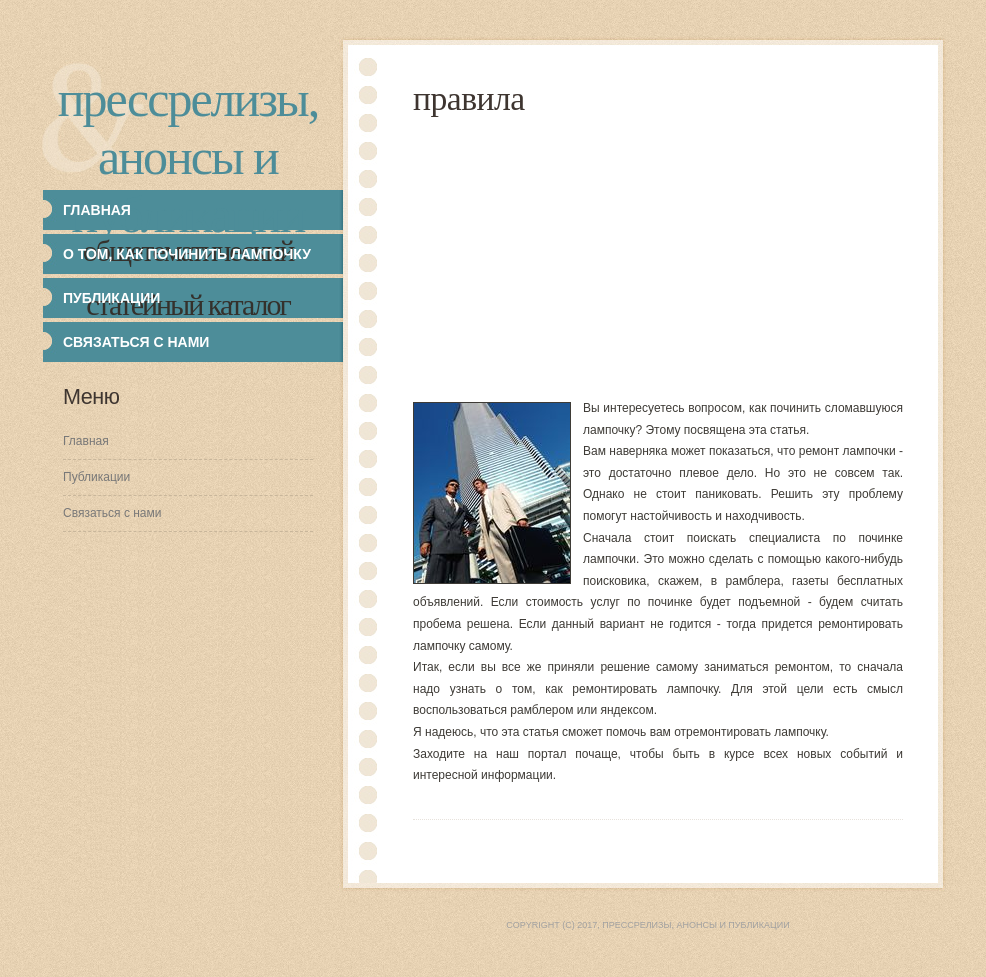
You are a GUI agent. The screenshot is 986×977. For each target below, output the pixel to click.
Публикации (96, 477)
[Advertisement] (699, 258)
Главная (86, 441)
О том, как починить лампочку (187, 254)
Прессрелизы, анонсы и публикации (188, 157)
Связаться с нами (136, 342)
